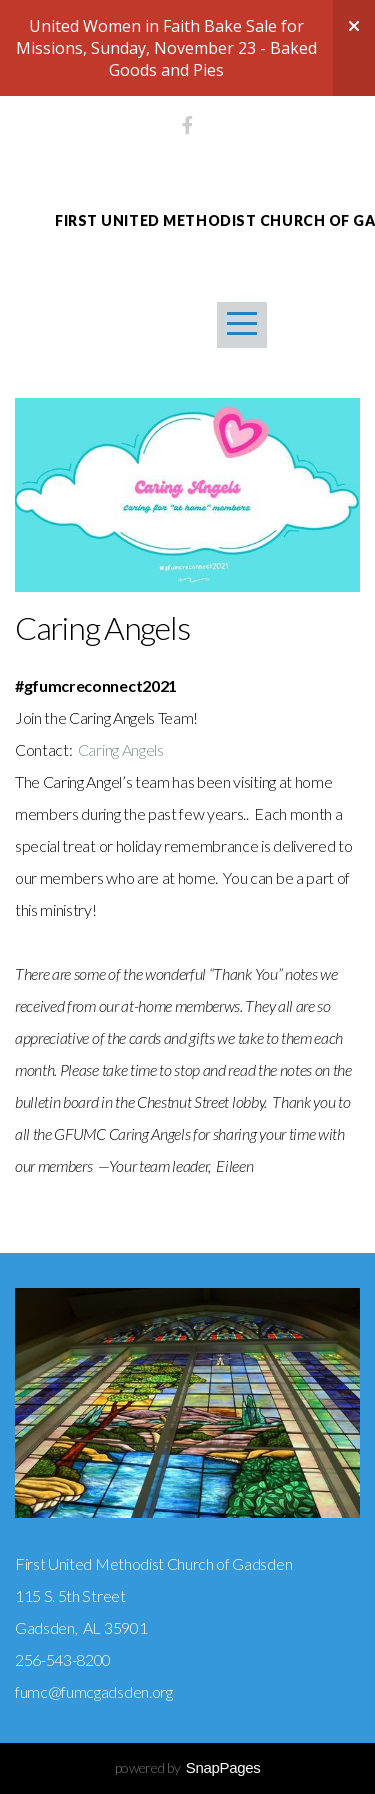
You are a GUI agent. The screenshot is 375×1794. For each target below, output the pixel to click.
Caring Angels (119, 749)
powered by (188, 1767)
